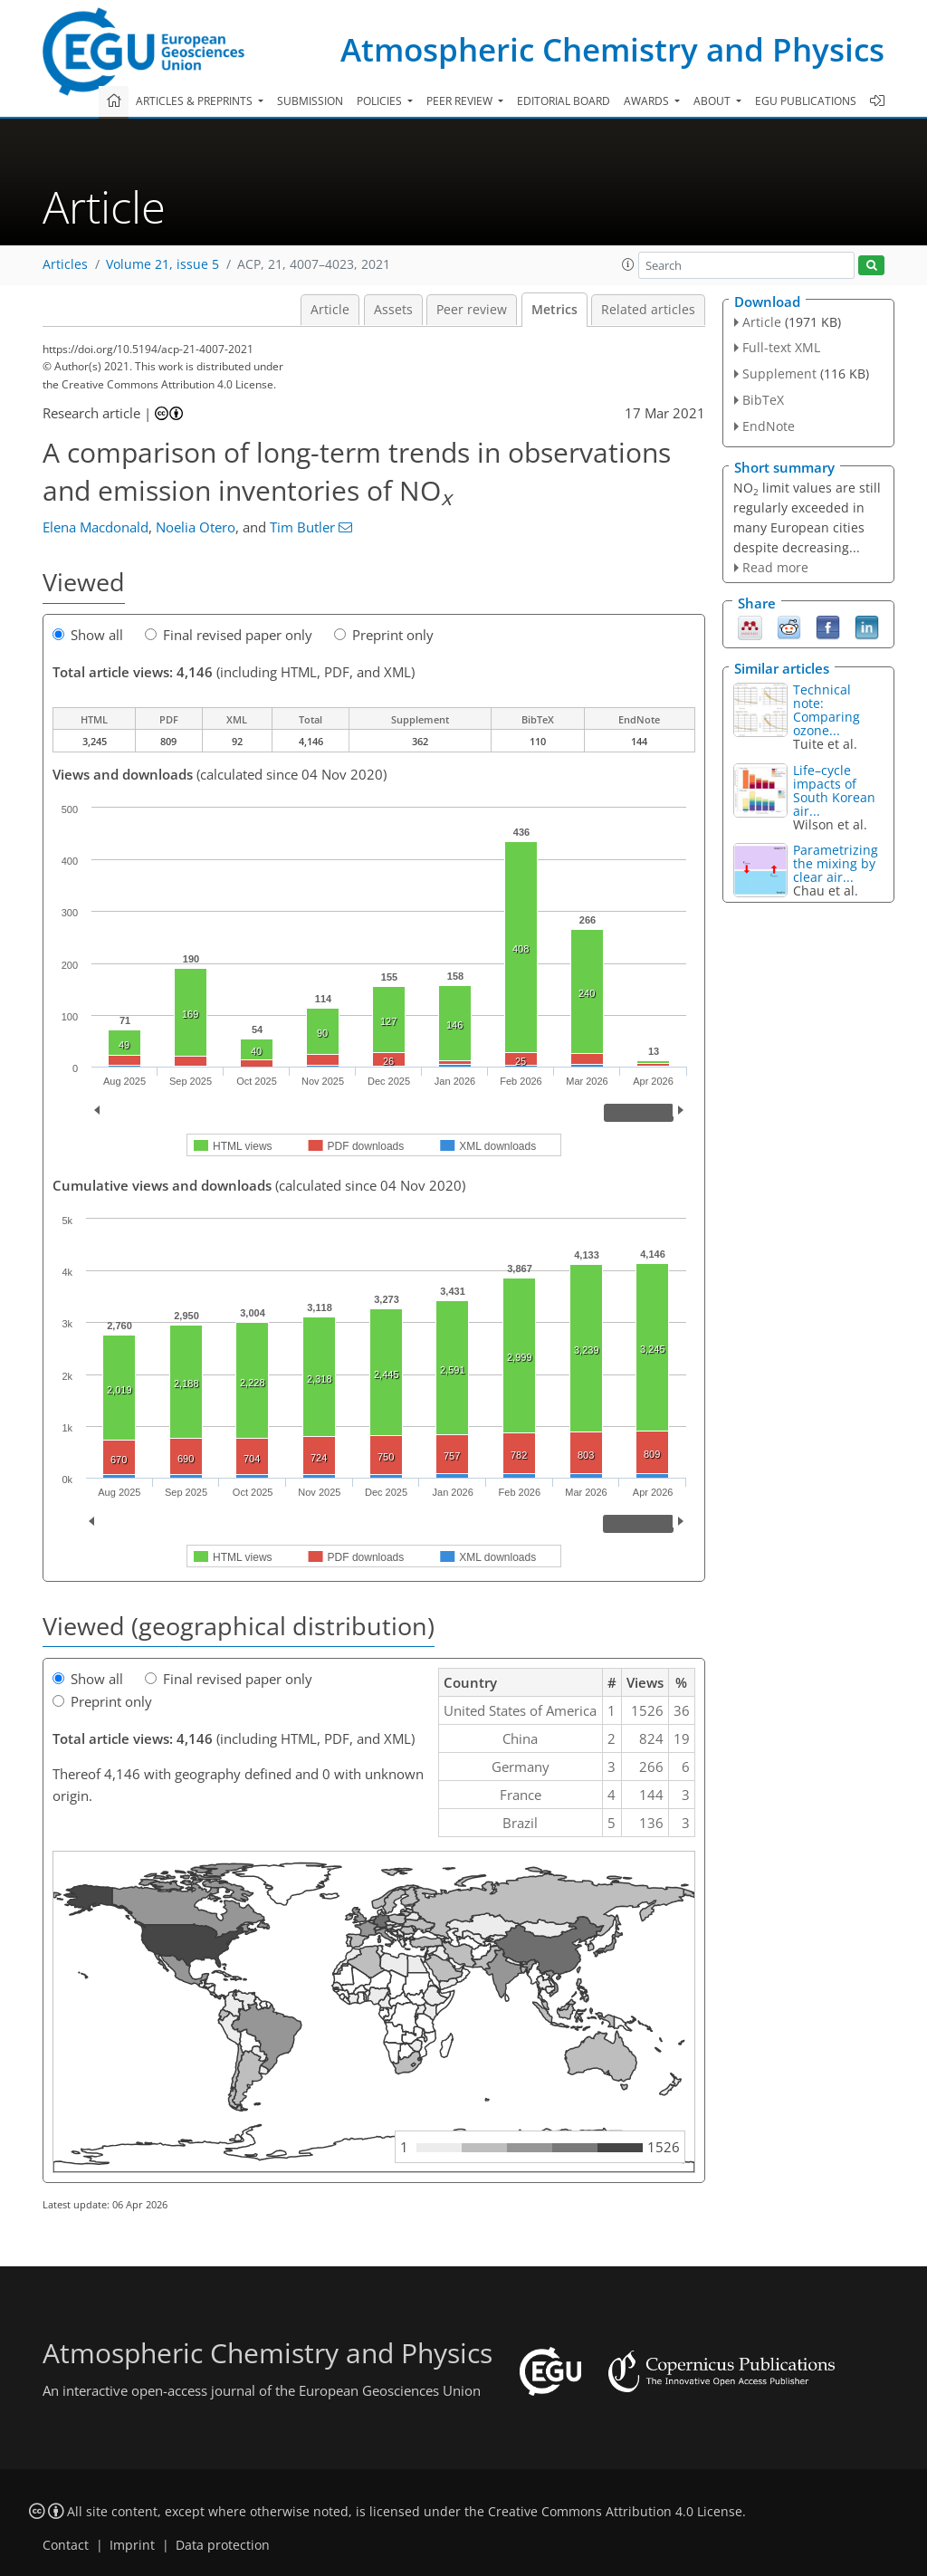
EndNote (768, 426)
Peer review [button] (460, 101)
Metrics (554, 310)
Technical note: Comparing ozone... (826, 710)
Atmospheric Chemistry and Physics (612, 49)
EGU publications (805, 101)
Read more (775, 567)
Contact (66, 2545)
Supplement (779, 373)
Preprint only (384, 635)
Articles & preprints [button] (195, 101)
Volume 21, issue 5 (162, 264)
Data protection (223, 2545)
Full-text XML (781, 347)
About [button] (713, 101)
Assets (393, 310)
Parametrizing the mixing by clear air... (835, 863)
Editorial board (563, 101)
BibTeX (763, 399)
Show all (88, 635)
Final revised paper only (228, 635)
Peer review (471, 310)
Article (330, 310)
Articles (65, 264)
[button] (628, 264)
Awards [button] (648, 101)
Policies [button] (381, 101)
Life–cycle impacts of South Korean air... (834, 790)
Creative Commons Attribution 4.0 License (615, 2512)
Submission (310, 101)
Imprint (132, 2545)
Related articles (648, 310)
